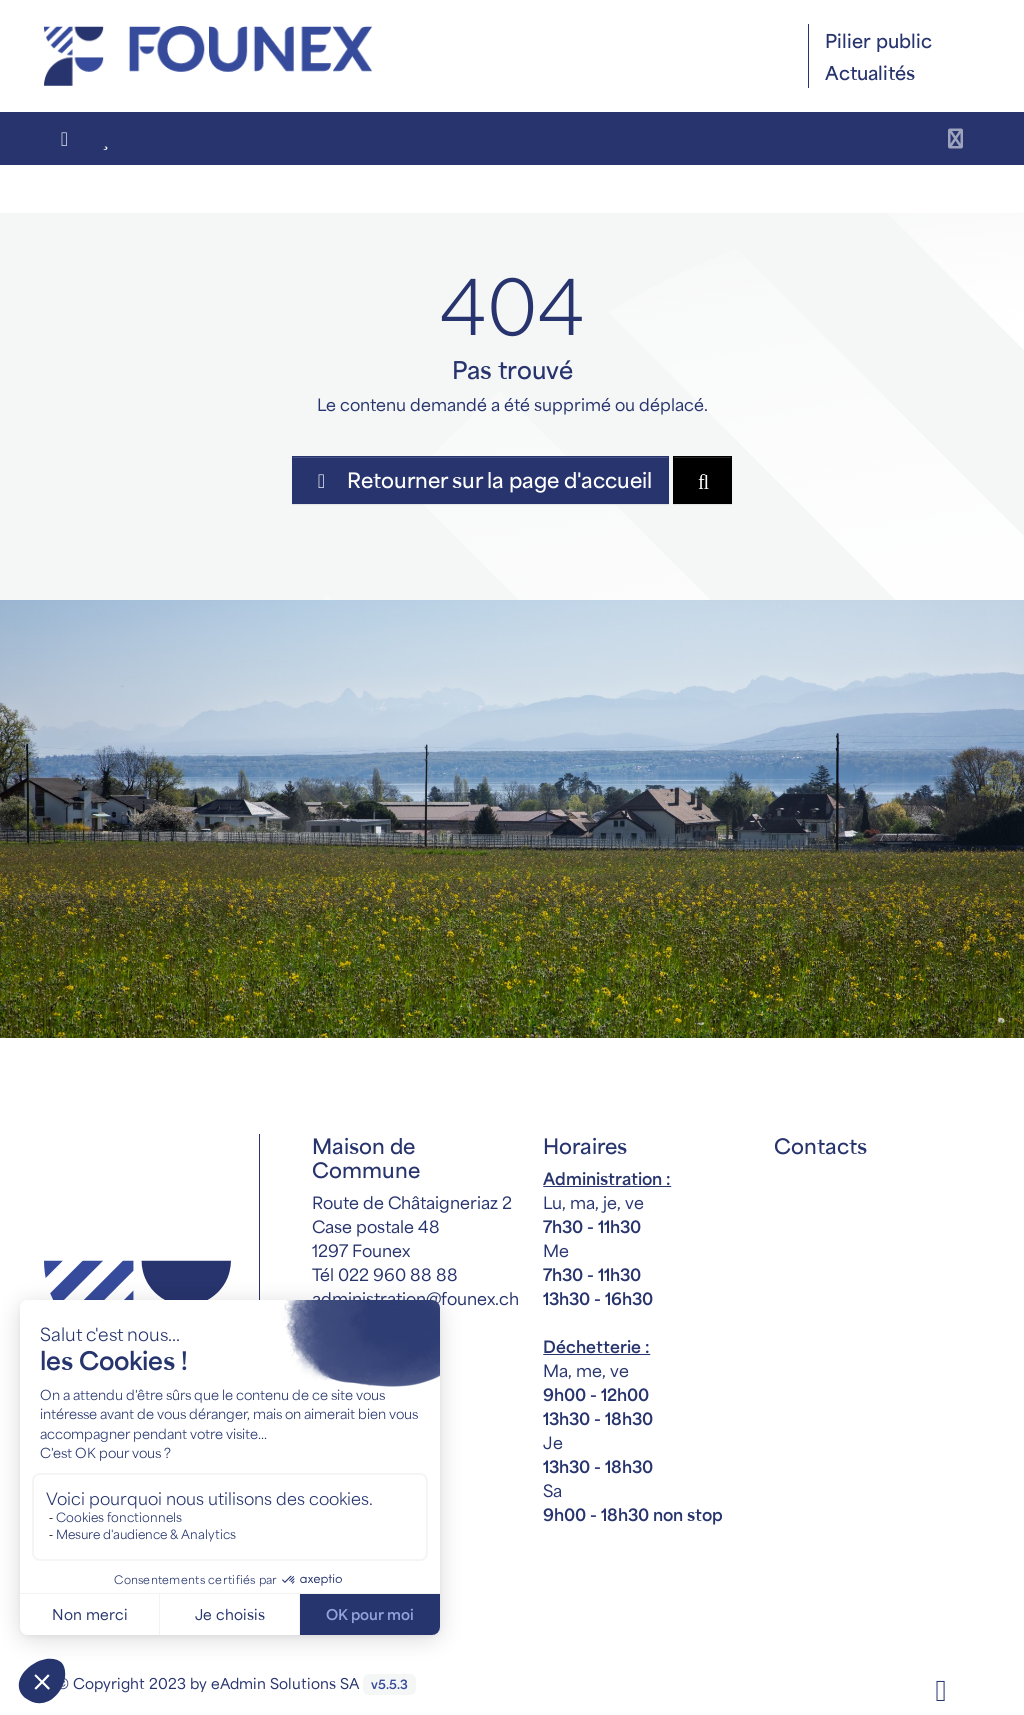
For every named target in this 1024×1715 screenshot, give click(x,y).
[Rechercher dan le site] (702, 480)
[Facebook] (941, 1688)
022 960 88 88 (398, 1274)
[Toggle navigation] (955, 138)
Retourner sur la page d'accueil (480, 479)
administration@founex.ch (415, 1298)
